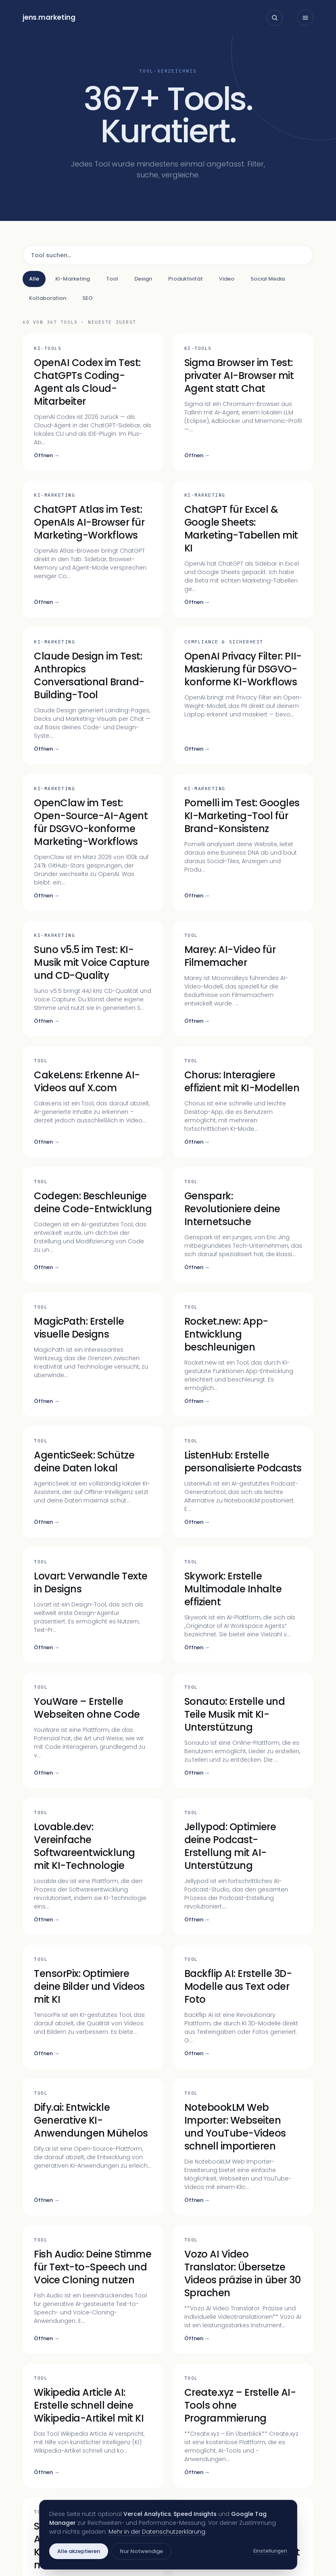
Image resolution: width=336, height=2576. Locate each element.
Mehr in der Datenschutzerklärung (157, 2532)
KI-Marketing (72, 279)
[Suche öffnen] (275, 18)
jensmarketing (49, 17)
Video (226, 279)
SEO (87, 298)
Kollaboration (47, 298)
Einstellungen (270, 2550)
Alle (34, 279)
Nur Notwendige (141, 2551)
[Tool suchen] (168, 255)
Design (143, 279)
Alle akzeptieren (78, 2551)
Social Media (267, 279)
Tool (112, 279)
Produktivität (185, 279)
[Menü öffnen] (305, 18)
